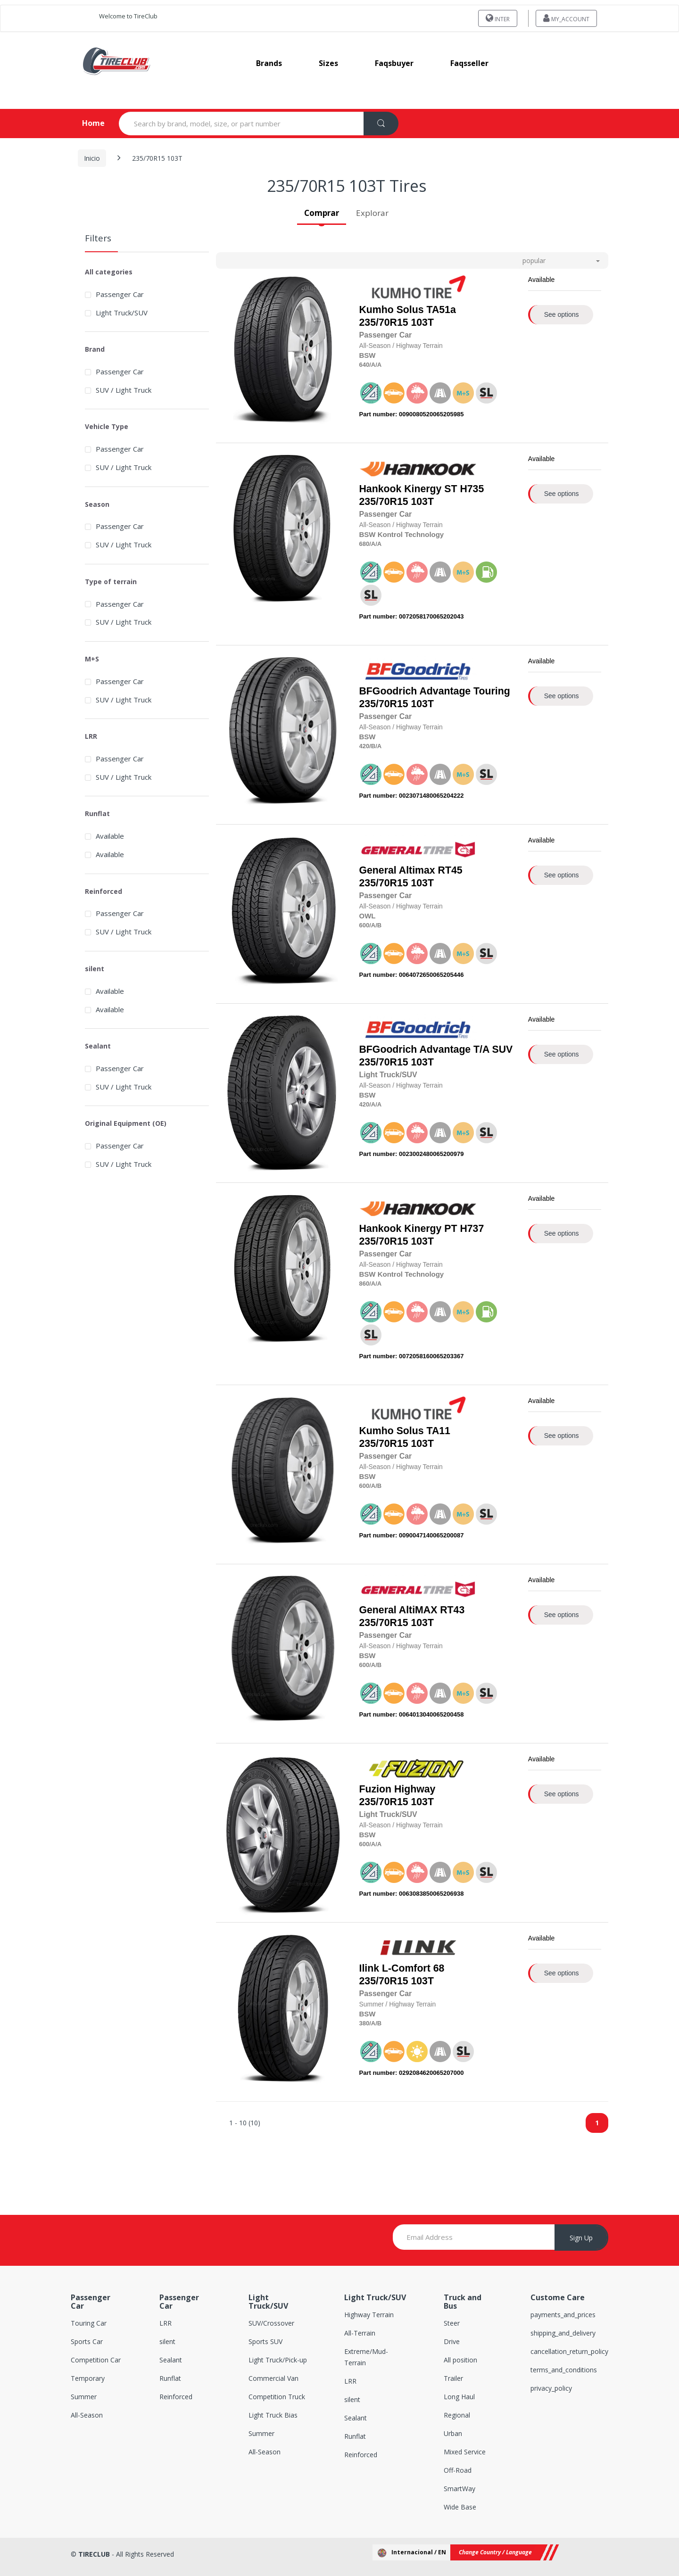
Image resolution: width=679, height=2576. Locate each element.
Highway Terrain (369, 2314)
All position (460, 2359)
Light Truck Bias (273, 2415)
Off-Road (458, 2470)
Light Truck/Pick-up (277, 2359)
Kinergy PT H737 (444, 1228)
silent (167, 2341)
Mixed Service (465, 2451)
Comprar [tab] (321, 212)
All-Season (87, 2415)
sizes (328, 63)
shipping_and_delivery (563, 2332)
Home (85, 123)
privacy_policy (551, 2388)
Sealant (170, 2359)
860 (364, 1283)
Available (110, 836)
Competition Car (96, 2359)
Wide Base (460, 2506)
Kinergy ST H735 (444, 489)
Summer (84, 2396)
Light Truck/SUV (122, 312)
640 (364, 364)
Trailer (453, 2378)
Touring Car (89, 2323)
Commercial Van (273, 2378)
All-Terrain (359, 2332)
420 (364, 746)
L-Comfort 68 (413, 1968)
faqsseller (469, 63)
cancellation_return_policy (569, 2351)
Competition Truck (276, 2396)
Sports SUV (265, 2341)
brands (269, 63)
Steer (452, 2323)
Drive (452, 2341)
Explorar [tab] (372, 212)
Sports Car (87, 2341)
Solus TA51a (426, 309)
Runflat (170, 2378)
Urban (453, 2433)
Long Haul (459, 2396)
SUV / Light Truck (123, 390)
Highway (414, 1789)
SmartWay (459, 2488)
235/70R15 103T (407, 316)
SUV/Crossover (271, 2323)
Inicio (92, 158)
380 (364, 2023)
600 (364, 925)
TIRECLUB (94, 2554)
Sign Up (581, 2237)
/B (372, 746)
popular (534, 260)
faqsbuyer (394, 63)
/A (372, 364)
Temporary (88, 2378)
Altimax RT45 (431, 870)
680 (364, 543)
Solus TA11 (423, 1431)
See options (561, 314)
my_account (566, 18)
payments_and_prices (563, 2314)
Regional (457, 2415)
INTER (498, 18)
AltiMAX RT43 (431, 1610)
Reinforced (175, 2396)
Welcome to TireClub (128, 16)
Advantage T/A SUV (466, 1049)
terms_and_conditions (563, 2369)
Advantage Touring (464, 691)
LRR (165, 2323)
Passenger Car (120, 294)
